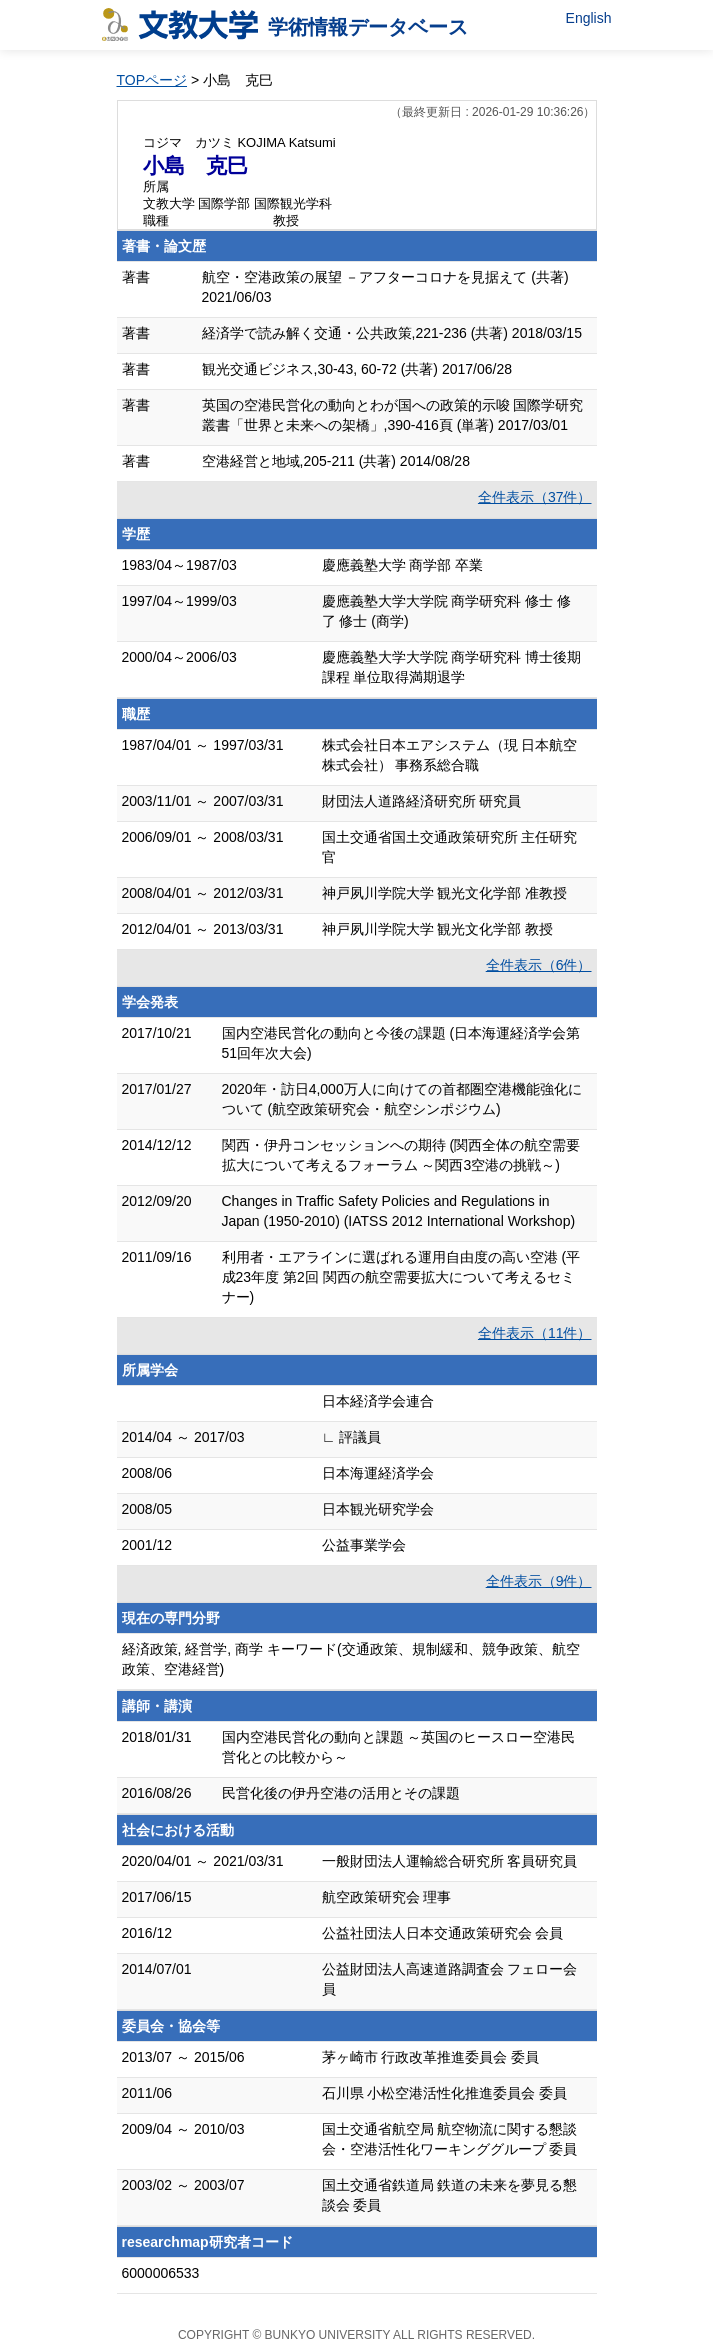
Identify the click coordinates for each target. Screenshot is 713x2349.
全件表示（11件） (535, 1333)
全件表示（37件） (535, 497)
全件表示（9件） (539, 1581)
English (589, 18)
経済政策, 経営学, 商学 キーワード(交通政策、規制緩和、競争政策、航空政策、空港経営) (351, 1659)
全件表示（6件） (539, 965)
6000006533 (161, 2273)
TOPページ (152, 80)
